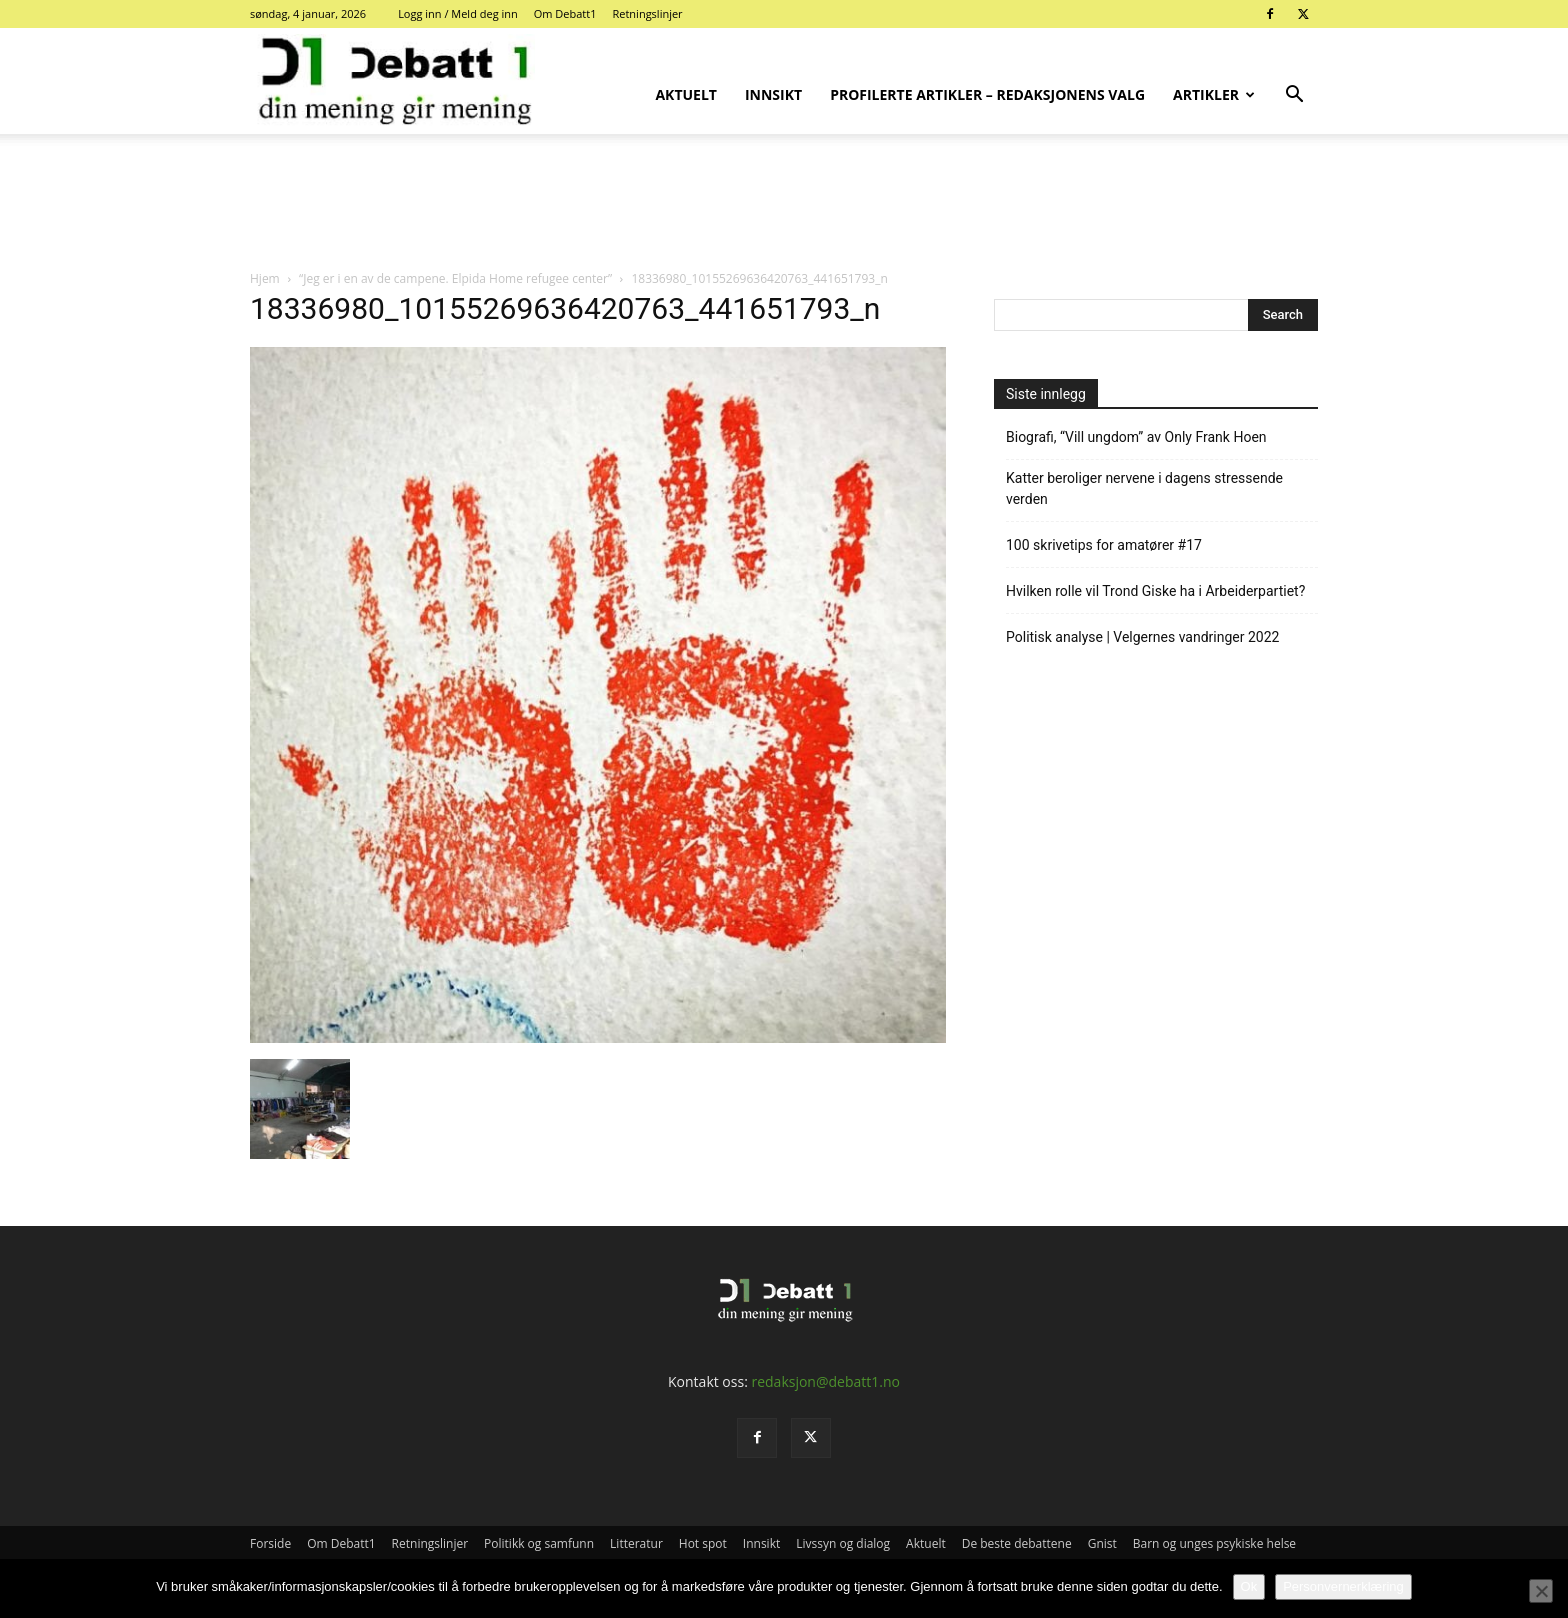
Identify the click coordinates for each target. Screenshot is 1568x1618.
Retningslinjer (647, 13)
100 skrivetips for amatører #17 (1104, 545)
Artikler (1214, 94)
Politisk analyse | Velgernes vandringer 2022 (1142, 637)
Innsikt (773, 94)
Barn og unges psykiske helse (1214, 1543)
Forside (270, 1543)
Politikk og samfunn (539, 1543)
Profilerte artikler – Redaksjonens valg (987, 94)
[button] (1294, 96)
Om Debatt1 (565, 13)
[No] (1541, 1591)
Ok (1249, 1586)
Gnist (1102, 1543)
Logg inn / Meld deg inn (458, 13)
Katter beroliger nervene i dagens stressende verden (1144, 488)
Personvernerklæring (1343, 1586)
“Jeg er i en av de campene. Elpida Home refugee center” (455, 278)
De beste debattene (1017, 1543)
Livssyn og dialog (843, 1543)
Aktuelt (686, 94)
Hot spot (703, 1543)
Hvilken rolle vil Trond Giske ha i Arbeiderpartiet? (1155, 591)
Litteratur (636, 1543)
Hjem (265, 278)
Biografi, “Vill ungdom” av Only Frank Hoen (1136, 437)
